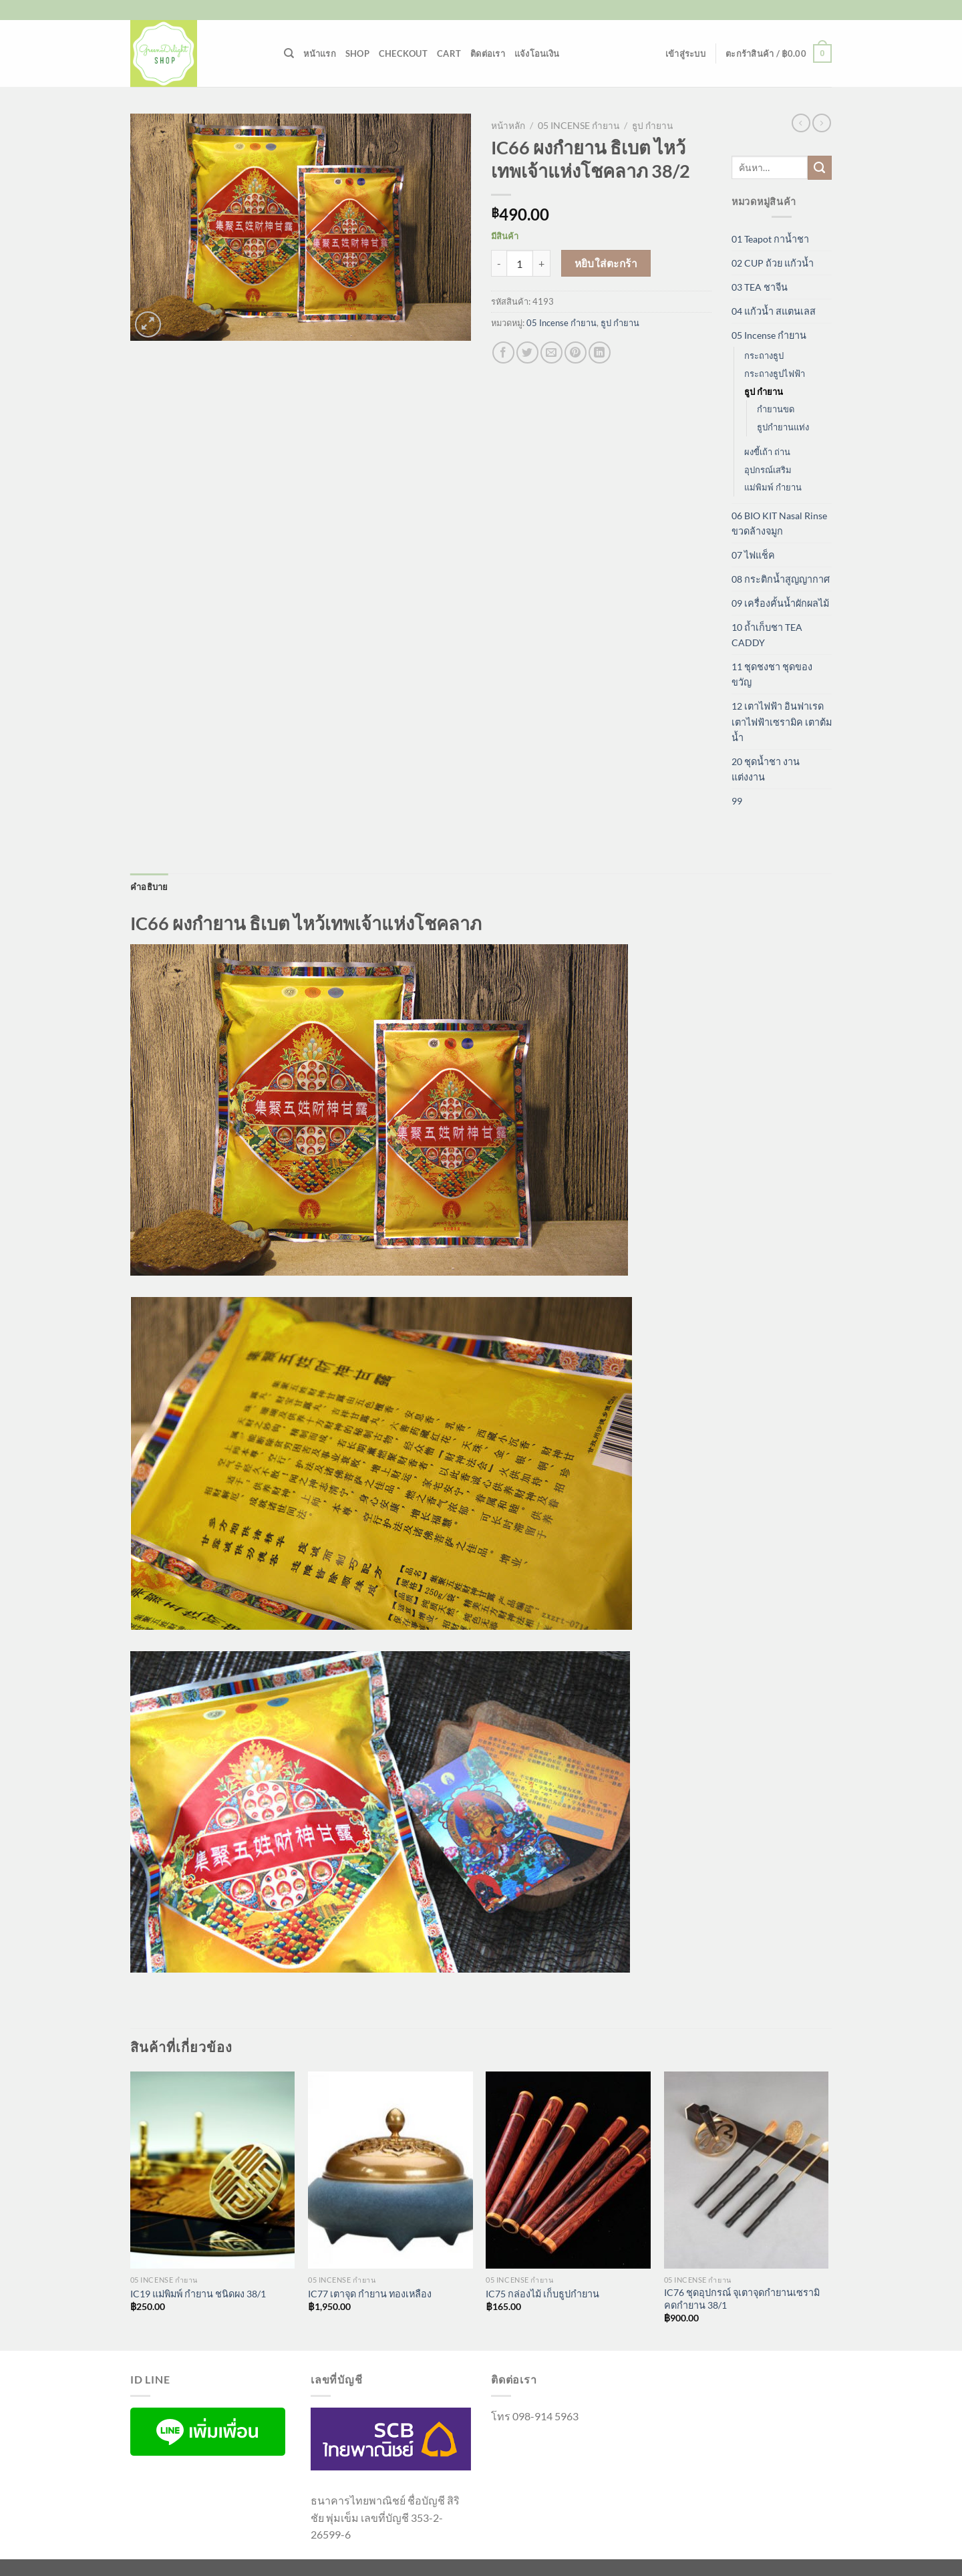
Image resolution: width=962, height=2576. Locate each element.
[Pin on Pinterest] (576, 352)
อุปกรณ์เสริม (768, 469)
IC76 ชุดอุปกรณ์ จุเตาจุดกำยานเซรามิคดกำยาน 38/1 (742, 2299)
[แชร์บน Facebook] (503, 352)
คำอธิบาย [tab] (149, 886)
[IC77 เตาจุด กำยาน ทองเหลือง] (390, 2170)
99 (737, 801)
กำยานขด (775, 409)
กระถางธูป (764, 355)
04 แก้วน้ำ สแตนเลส (774, 311)
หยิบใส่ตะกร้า (606, 263)
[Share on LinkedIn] (600, 352)
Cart (449, 53)
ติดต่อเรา (487, 53)
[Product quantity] (519, 263)
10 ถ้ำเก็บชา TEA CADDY (767, 634)
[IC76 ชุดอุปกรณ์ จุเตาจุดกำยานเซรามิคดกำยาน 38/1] (746, 2170)
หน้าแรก (319, 53)
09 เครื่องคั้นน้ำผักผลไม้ (780, 603)
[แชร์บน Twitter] (527, 352)
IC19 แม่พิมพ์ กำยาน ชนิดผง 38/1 (198, 2293)
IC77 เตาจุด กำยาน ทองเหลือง (370, 2293)
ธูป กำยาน (652, 125)
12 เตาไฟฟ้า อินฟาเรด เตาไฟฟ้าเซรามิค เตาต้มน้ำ (782, 721)
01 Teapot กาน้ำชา (770, 239)
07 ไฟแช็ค (753, 555)
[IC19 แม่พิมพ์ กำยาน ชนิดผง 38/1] (212, 2170)
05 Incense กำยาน (578, 125)
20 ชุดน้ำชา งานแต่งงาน (766, 769)
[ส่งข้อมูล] (820, 168)
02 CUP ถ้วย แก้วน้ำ (773, 263)
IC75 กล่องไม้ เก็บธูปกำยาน (542, 2293)
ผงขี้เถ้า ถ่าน (767, 451)
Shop (357, 53)
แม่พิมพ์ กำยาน (773, 487)
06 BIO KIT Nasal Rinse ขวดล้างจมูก (779, 523)
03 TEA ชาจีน (760, 287)
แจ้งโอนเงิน (536, 53)
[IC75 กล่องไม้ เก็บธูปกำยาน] (568, 2170)
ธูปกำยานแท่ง (783, 427)
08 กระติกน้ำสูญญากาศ (781, 579)
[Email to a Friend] (551, 352)
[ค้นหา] (289, 53)
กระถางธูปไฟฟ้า (774, 373)
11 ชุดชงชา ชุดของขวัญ (772, 674)
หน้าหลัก (508, 125)
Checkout (403, 53)
